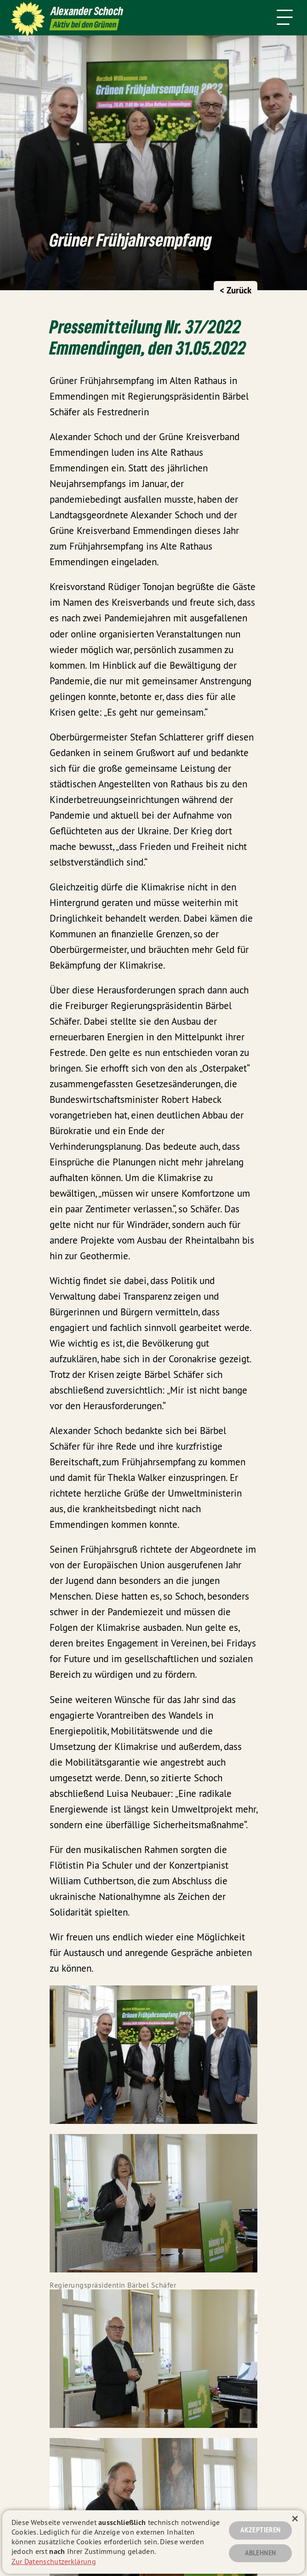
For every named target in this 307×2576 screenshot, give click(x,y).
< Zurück (235, 290)
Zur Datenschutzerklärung (53, 2561)
